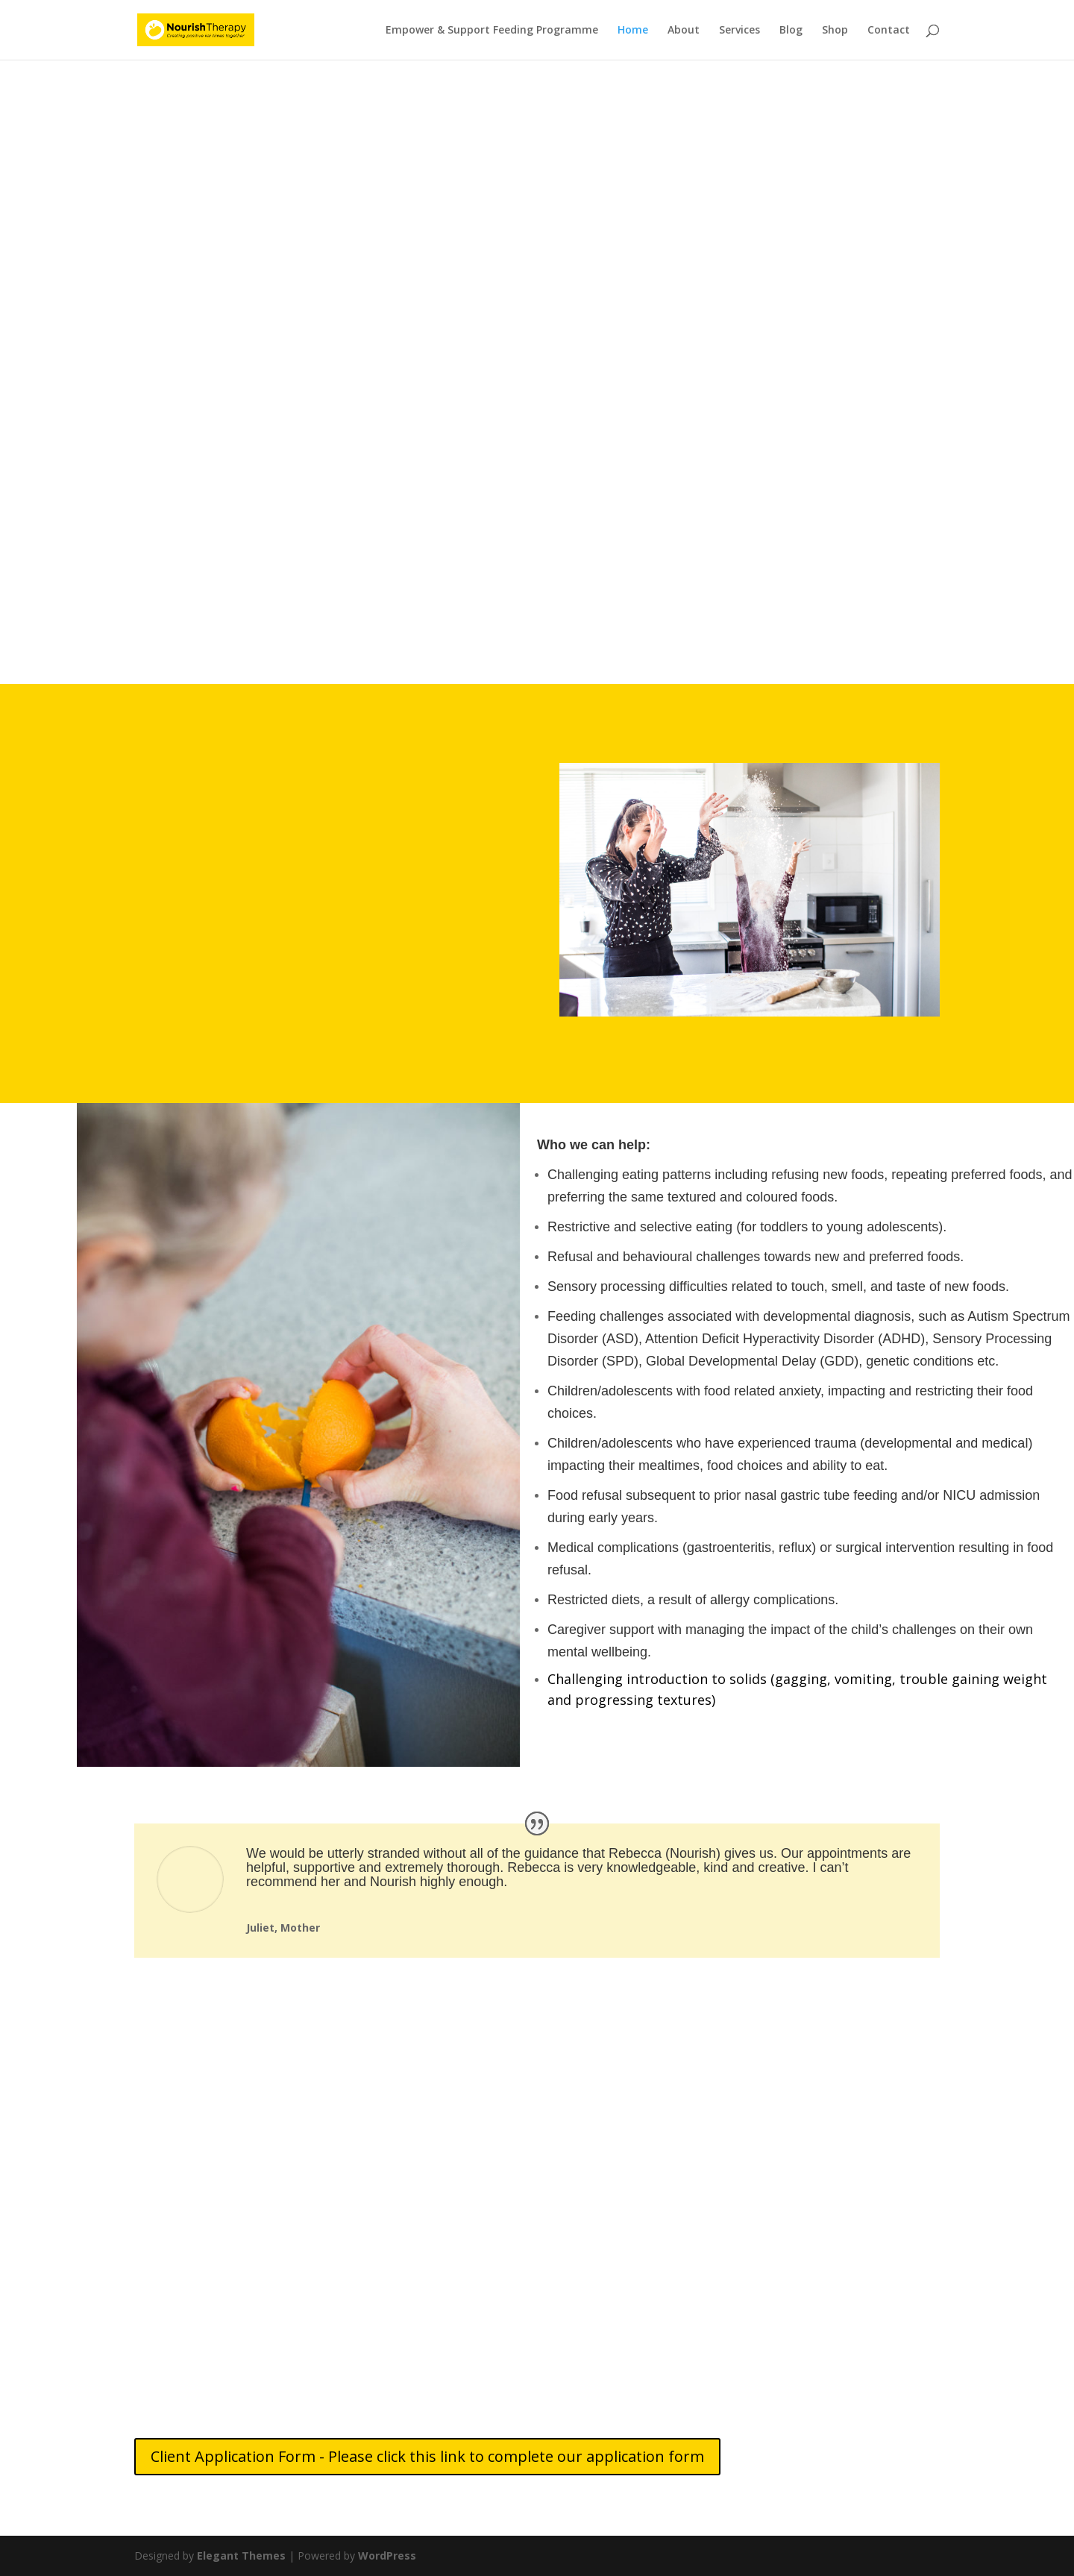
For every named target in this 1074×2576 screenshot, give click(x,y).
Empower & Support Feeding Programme (492, 31)
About (684, 31)
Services (739, 31)
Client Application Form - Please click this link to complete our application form (427, 2456)
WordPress (387, 2555)
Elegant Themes (241, 2555)
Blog (791, 31)
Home (633, 31)
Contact (888, 31)
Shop (835, 31)
